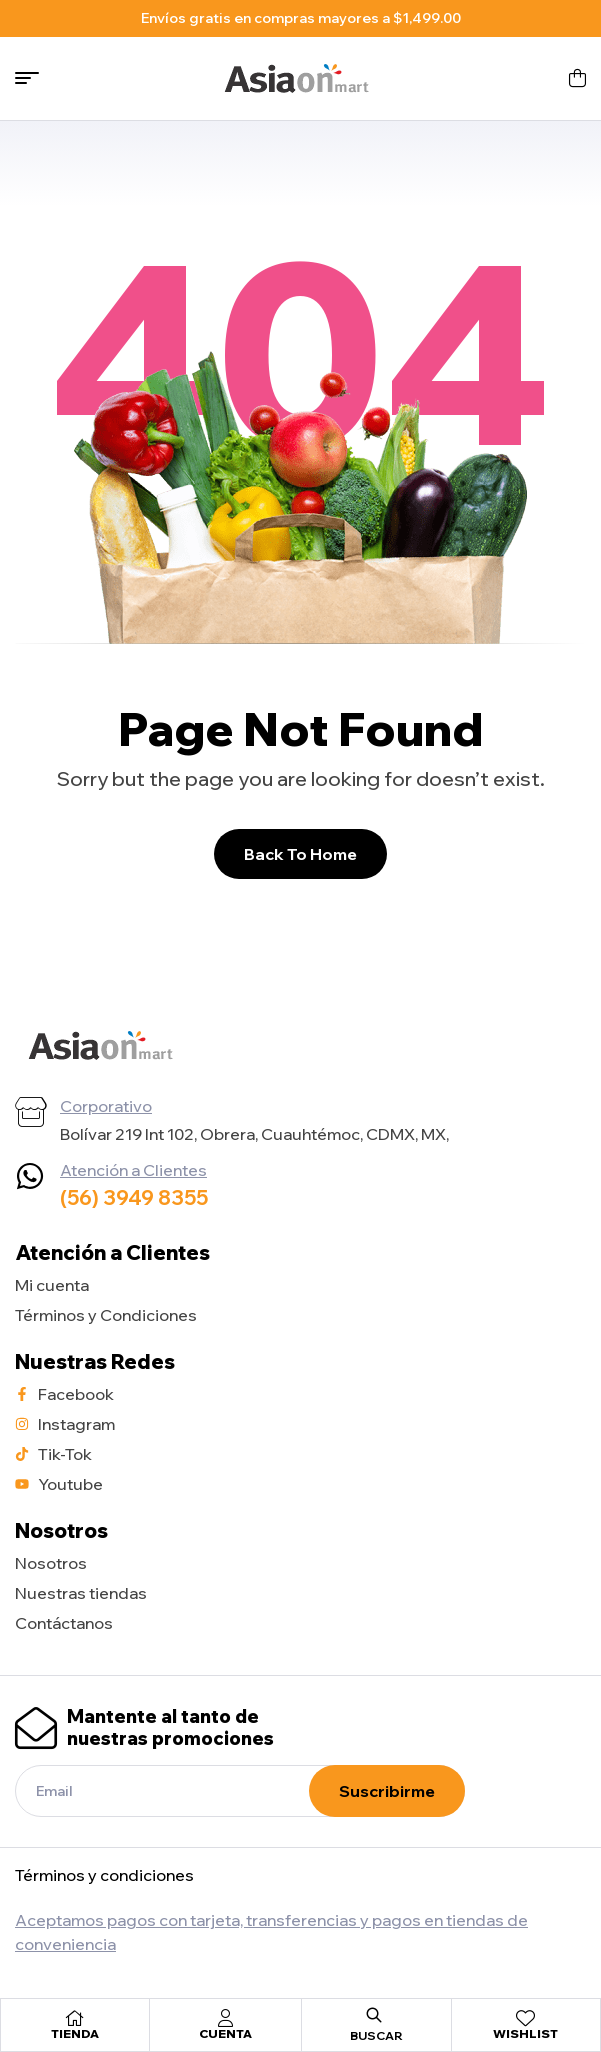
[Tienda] (75, 2018)
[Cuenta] (225, 2018)
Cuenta (225, 2033)
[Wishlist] (526, 2018)
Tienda (75, 2033)
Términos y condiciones (104, 1875)
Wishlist (525, 2033)
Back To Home (300, 854)
